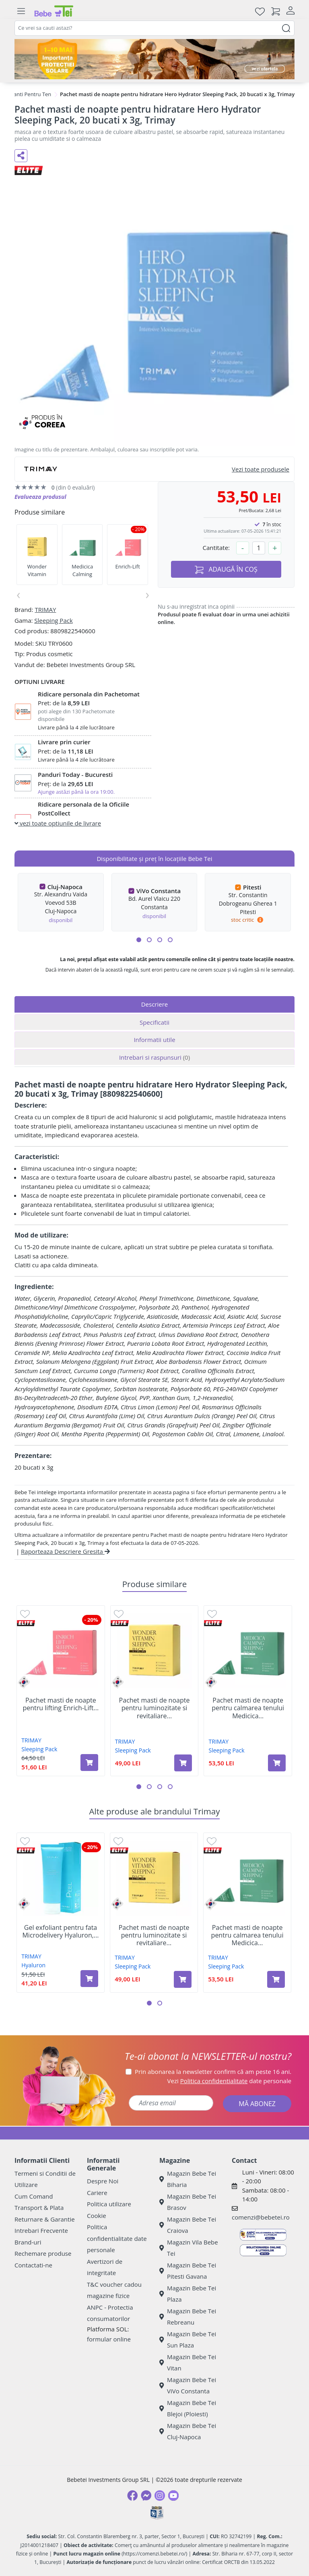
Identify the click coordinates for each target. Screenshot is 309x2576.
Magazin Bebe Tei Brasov (187, 2202)
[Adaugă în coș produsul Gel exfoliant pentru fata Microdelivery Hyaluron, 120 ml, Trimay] (89, 1978)
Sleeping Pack (53, 620)
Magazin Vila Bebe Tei (188, 2248)
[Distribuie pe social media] (20, 155)
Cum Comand (33, 2196)
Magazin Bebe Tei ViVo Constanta (187, 2385)
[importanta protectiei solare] (154, 59)
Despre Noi (102, 2181)
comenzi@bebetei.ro (261, 2217)
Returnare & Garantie (44, 2219)
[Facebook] (132, 2495)
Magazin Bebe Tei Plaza (187, 2294)
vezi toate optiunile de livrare (57, 823)
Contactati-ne (33, 2265)
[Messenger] (146, 2495)
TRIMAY (45, 609)
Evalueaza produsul (40, 496)
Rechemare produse (42, 2253)
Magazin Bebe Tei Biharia (187, 2179)
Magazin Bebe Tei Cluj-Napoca (187, 2431)
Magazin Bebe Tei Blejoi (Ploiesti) (187, 2408)
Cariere (97, 2193)
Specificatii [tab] (154, 1022)
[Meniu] (20, 11)
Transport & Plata (39, 2207)
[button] (139, 939)
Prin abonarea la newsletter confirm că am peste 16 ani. (213, 2071)
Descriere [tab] (154, 1004)
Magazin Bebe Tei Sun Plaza (187, 2339)
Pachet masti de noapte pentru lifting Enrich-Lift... (61, 1704)
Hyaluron (33, 1965)
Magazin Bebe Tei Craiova (187, 2225)
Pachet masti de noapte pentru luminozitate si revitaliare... (154, 1708)
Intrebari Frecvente (41, 2230)
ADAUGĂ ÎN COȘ (226, 569)
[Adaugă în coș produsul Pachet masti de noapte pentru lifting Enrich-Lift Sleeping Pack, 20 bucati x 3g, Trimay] (89, 1762)
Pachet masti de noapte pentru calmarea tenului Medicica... (248, 1708)
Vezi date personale (229, 2081)
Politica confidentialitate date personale (117, 2238)
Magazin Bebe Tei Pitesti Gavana (187, 2271)
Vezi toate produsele (260, 469)
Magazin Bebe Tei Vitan (187, 2362)
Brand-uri (27, 2242)
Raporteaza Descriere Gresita (65, 1551)
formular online (109, 2339)
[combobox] (154, 28)
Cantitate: (216, 548)
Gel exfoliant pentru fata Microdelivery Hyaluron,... (60, 1931)
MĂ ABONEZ (257, 2103)
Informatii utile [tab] (154, 1040)
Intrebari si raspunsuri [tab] (154, 1057)
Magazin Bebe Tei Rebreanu (187, 2317)
